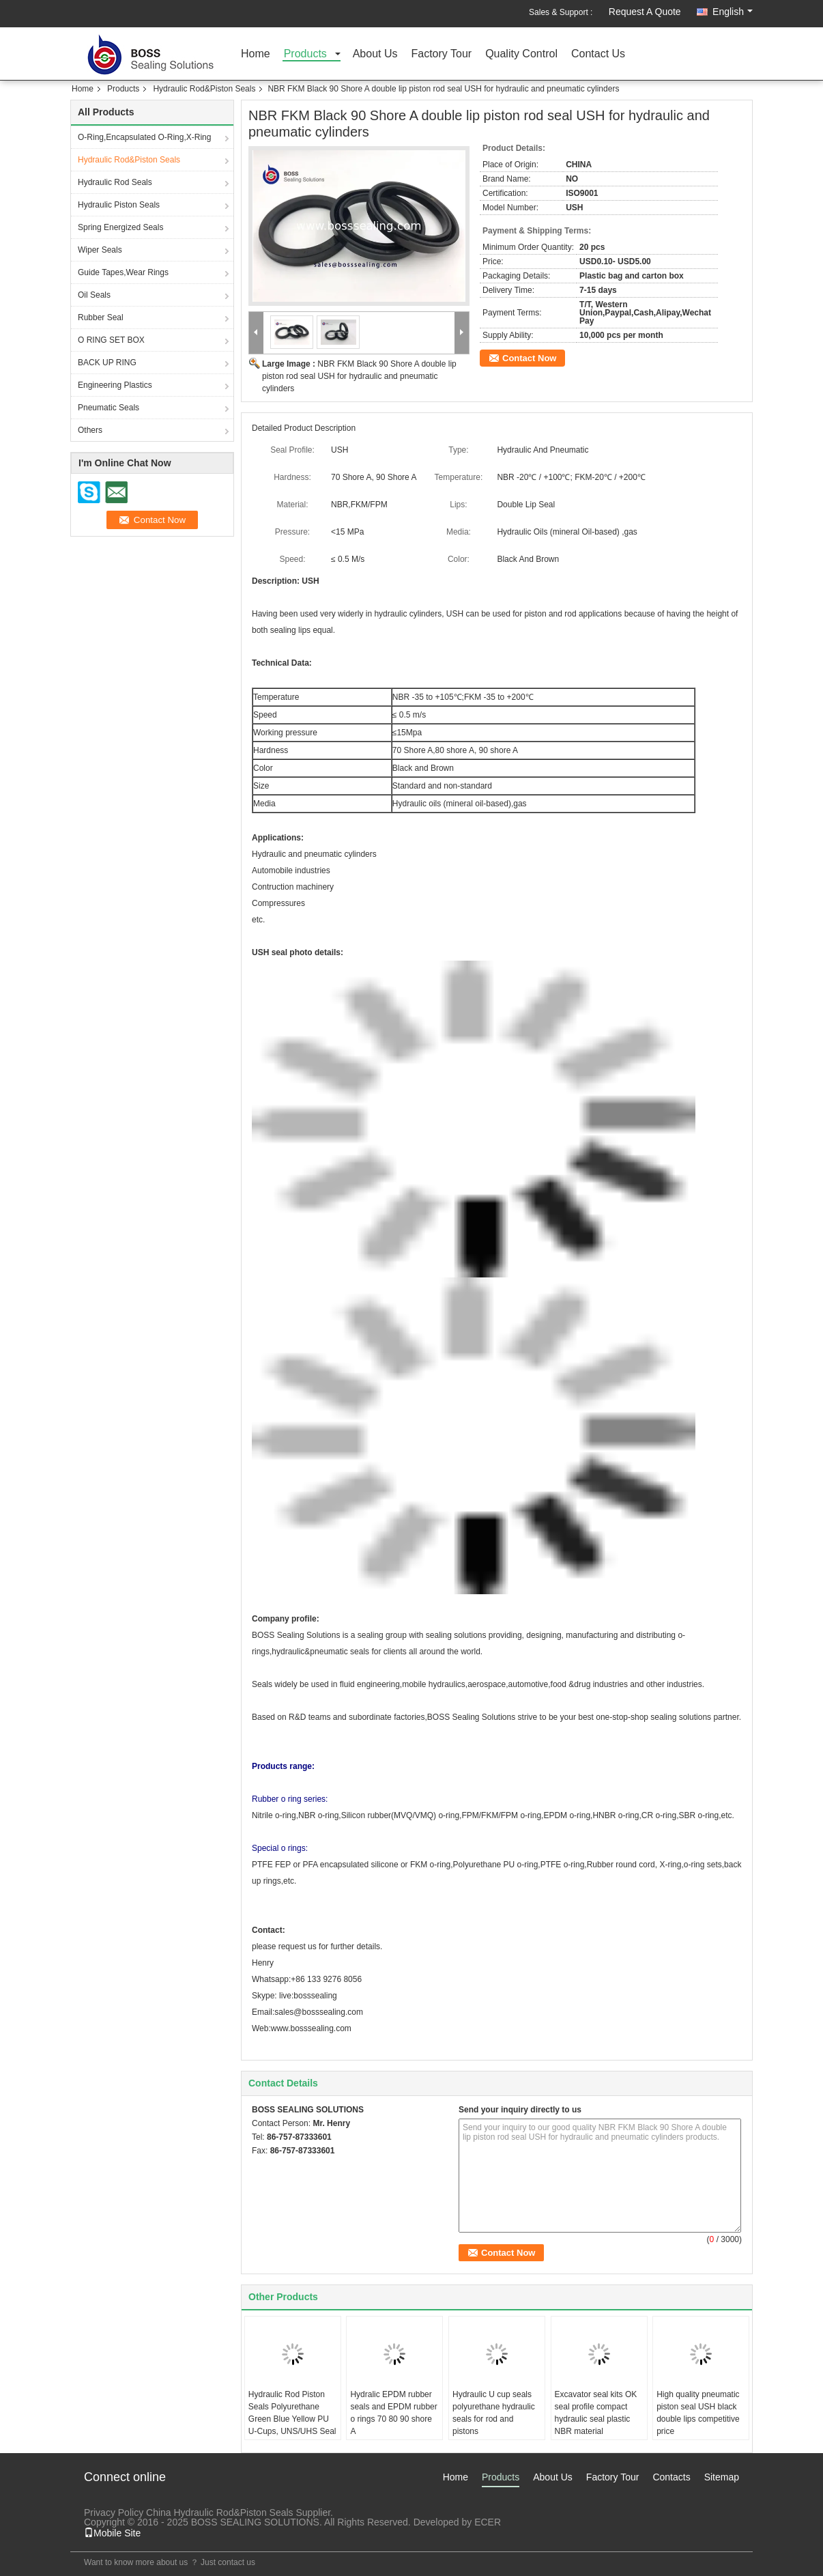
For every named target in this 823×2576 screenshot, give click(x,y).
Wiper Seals (100, 250)
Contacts (671, 2477)
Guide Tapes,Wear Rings (123, 272)
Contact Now (529, 358)
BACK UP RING (107, 362)
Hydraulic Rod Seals (115, 182)
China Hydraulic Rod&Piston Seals (219, 2512)
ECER (487, 2522)
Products (305, 54)
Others (90, 430)
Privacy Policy (113, 2512)
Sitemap (721, 2477)
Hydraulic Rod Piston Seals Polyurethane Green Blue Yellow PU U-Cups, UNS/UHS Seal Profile (292, 2419)
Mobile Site (112, 2533)
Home (255, 54)
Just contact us (228, 2562)
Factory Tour (441, 54)
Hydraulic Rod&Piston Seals (204, 89)
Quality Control (521, 54)
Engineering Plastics (115, 385)
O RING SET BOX (111, 340)
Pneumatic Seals (108, 407)
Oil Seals (94, 295)
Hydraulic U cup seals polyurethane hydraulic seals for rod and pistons (493, 2413)
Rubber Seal (101, 317)
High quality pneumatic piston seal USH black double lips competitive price (697, 2413)
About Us (375, 54)
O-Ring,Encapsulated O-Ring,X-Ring (144, 137)
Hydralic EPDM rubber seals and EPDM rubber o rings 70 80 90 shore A (393, 2413)
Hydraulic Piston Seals (119, 205)
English (732, 11)
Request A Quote (645, 11)
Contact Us (598, 54)
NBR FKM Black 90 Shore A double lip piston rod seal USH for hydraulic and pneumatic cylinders (359, 376)
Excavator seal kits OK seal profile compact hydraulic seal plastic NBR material (596, 2413)
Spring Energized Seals (120, 227)
